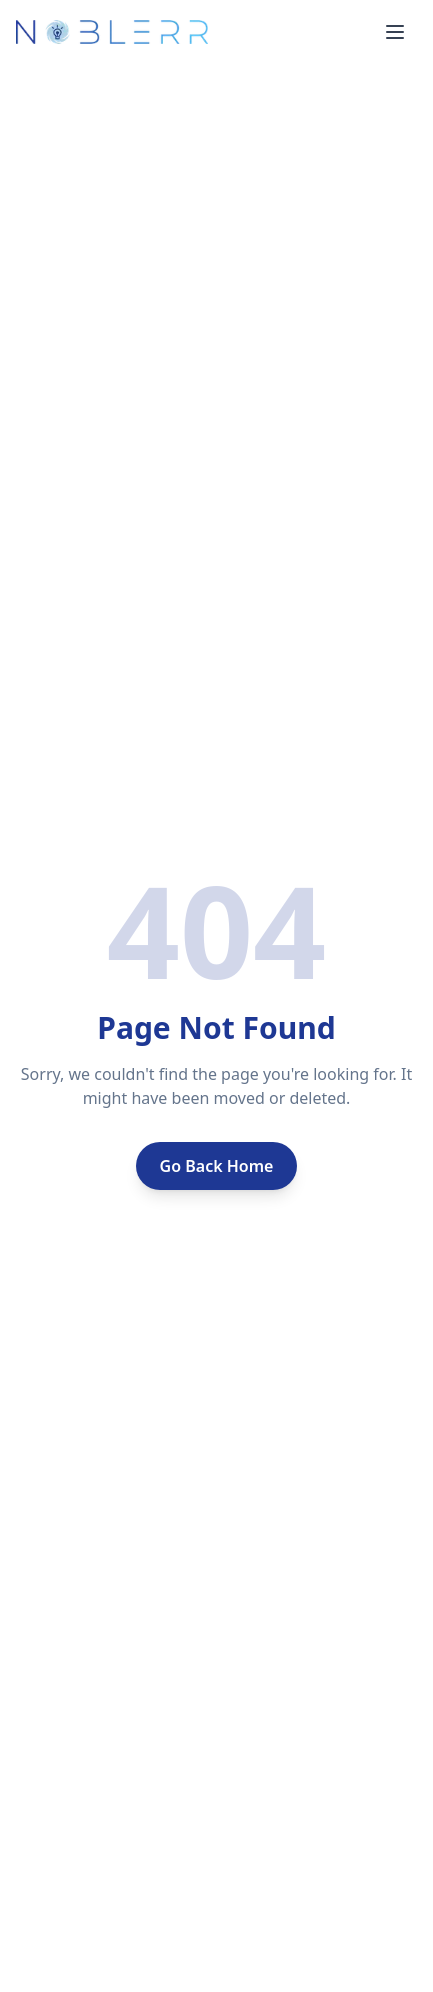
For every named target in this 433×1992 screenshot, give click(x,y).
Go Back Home (217, 1166)
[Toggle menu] (395, 32)
